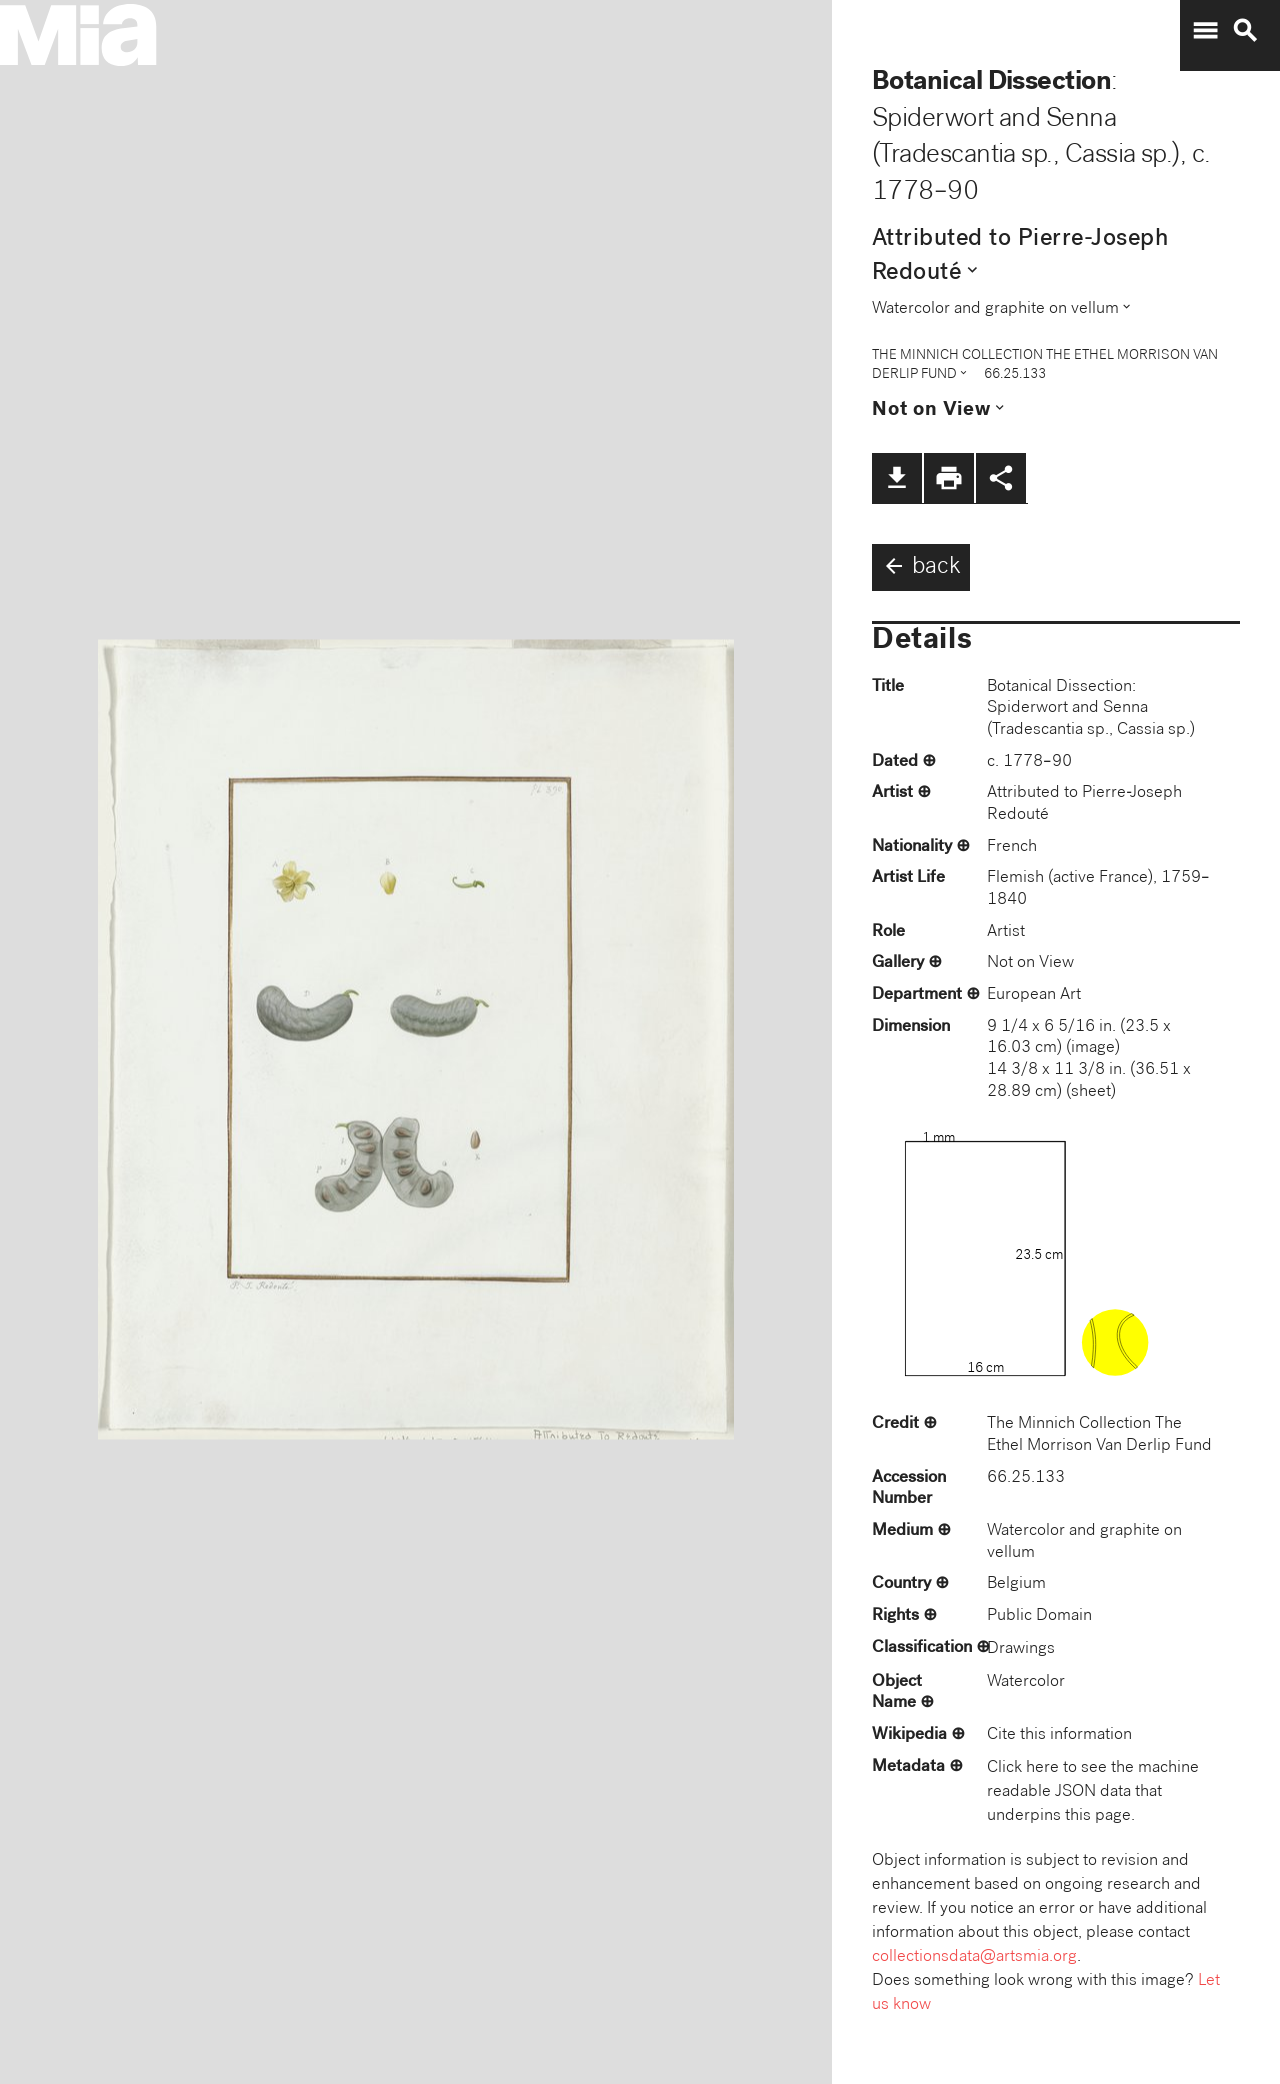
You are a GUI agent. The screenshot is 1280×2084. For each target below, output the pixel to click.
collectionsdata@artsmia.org (974, 1957)
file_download (897, 478)
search (1245, 31)
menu (1205, 31)
